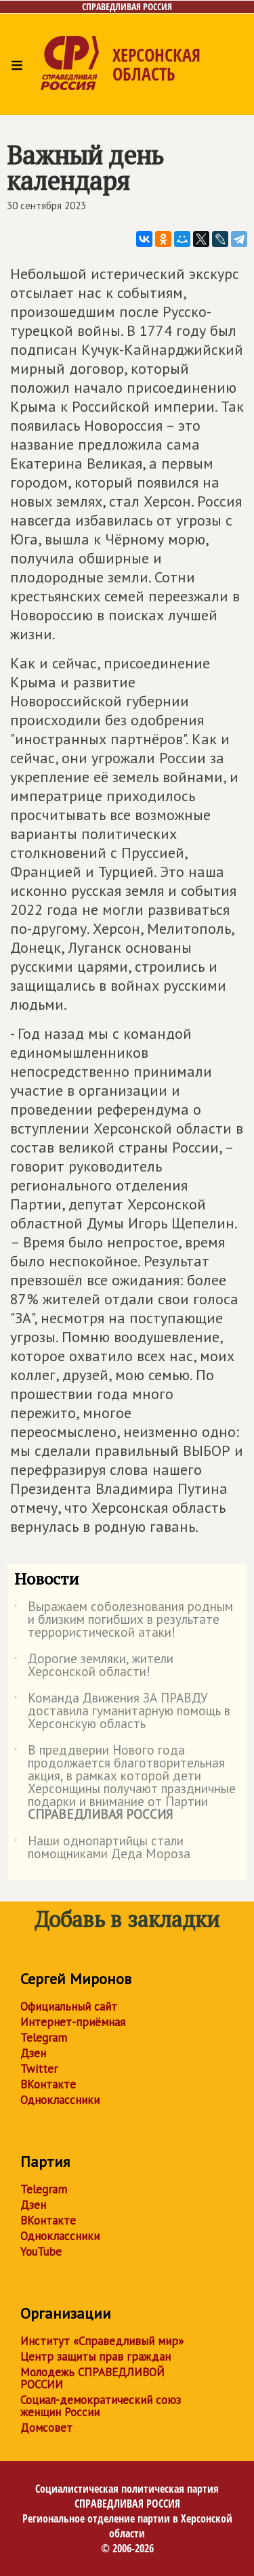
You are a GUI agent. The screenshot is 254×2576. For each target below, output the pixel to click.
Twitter (39, 2069)
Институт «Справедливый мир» (102, 2341)
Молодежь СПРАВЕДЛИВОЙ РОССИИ (92, 2378)
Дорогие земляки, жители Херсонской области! (93, 1665)
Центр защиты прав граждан (95, 2356)
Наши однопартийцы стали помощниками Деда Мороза (102, 1848)
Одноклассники (60, 2100)
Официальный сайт (68, 2006)
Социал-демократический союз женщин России (100, 2406)
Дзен (33, 2053)
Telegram (43, 2038)
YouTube (41, 2252)
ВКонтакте (48, 2084)
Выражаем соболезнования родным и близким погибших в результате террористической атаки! (123, 1620)
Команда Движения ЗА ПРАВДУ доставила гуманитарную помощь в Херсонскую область (122, 1712)
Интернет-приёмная (72, 2022)
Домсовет (46, 2428)
